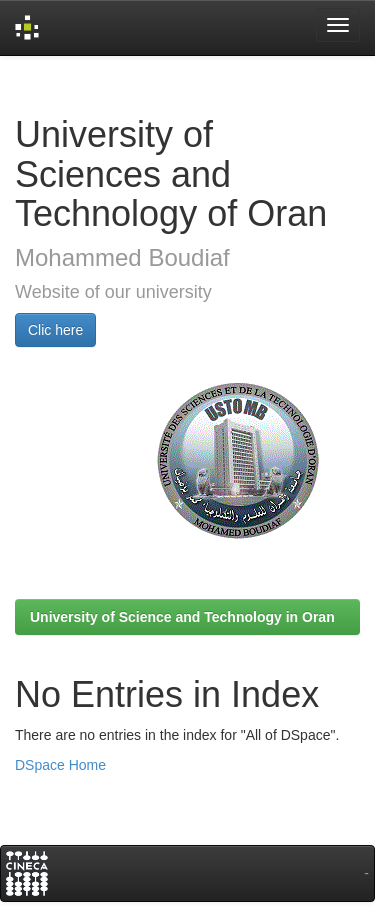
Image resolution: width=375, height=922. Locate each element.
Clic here (55, 330)
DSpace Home (60, 765)
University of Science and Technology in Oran (182, 617)
